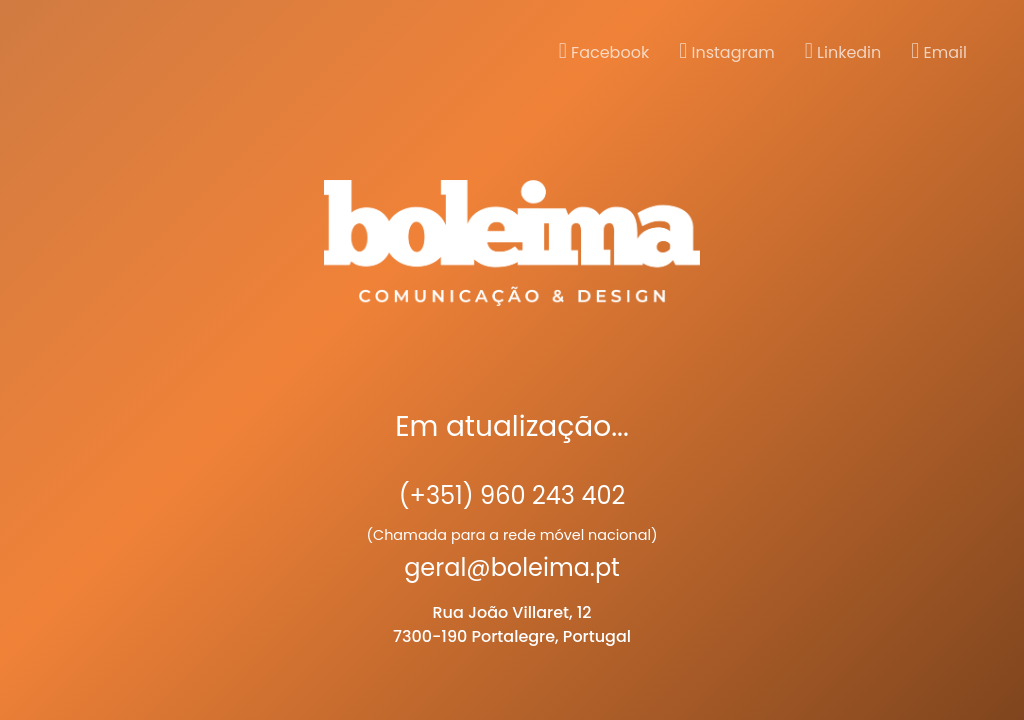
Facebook (604, 52)
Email (939, 52)
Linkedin (843, 52)
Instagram (727, 52)
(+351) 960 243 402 (512, 495)
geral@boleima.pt (512, 567)
